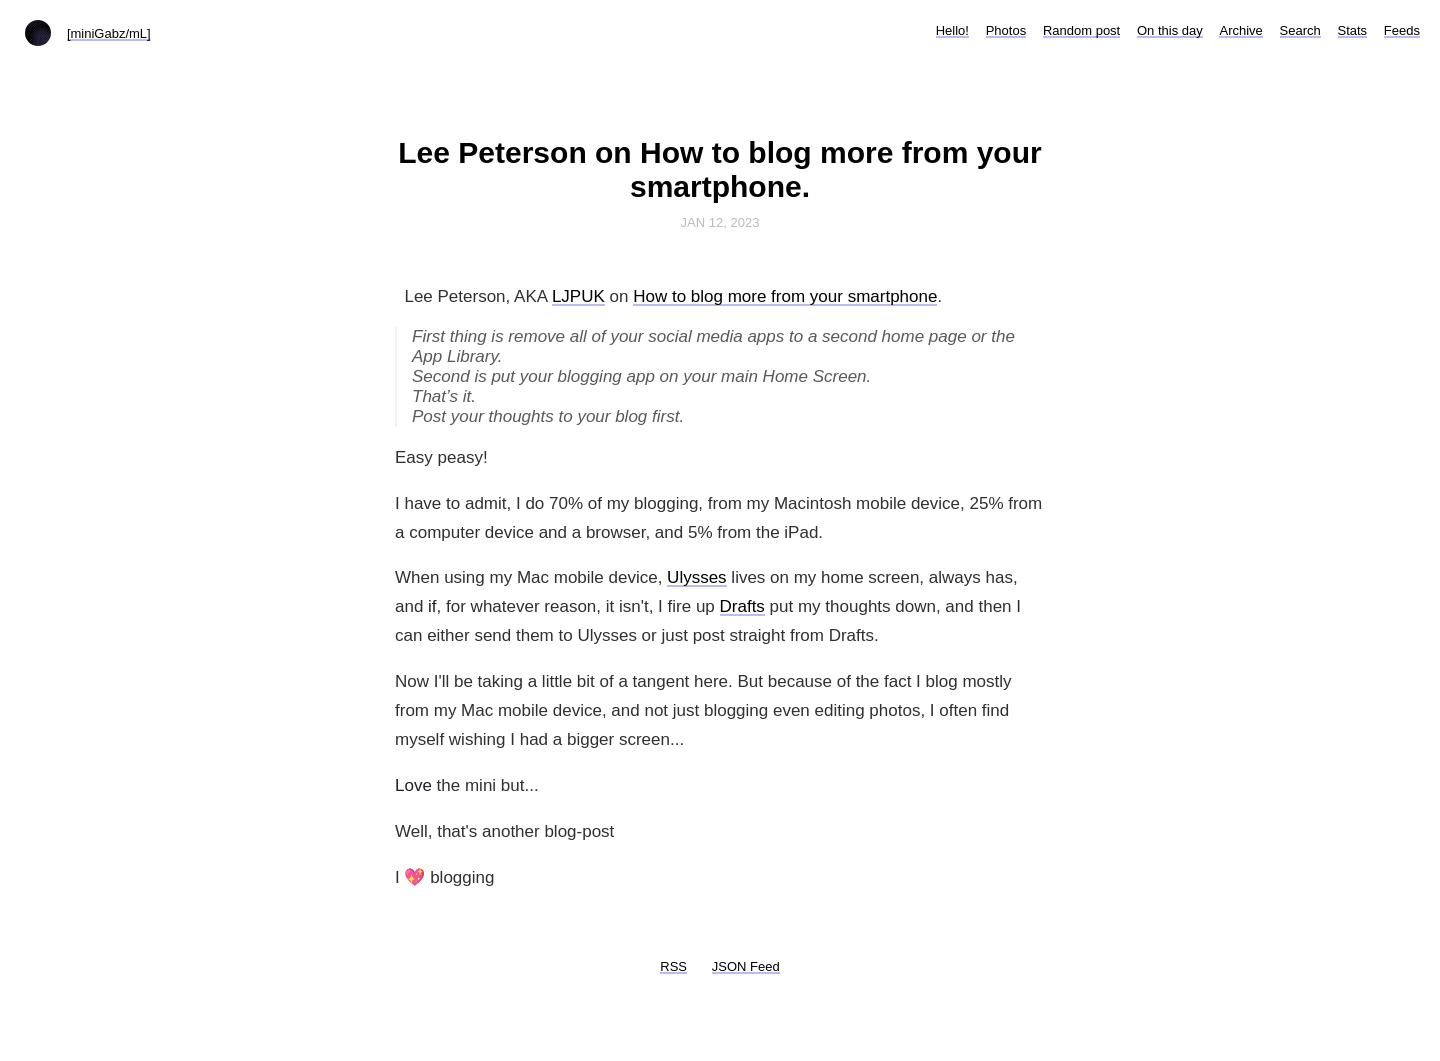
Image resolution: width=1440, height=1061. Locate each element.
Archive (1240, 30)
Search (1300, 30)
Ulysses (697, 577)
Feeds (1402, 30)
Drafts (742, 606)
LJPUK (578, 296)
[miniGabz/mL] (109, 33)
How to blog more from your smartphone (785, 296)
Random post (1081, 30)
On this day (1170, 30)
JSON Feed (746, 966)
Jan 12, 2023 (720, 222)
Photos (1006, 30)
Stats (1353, 30)
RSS (673, 966)
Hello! (952, 30)
